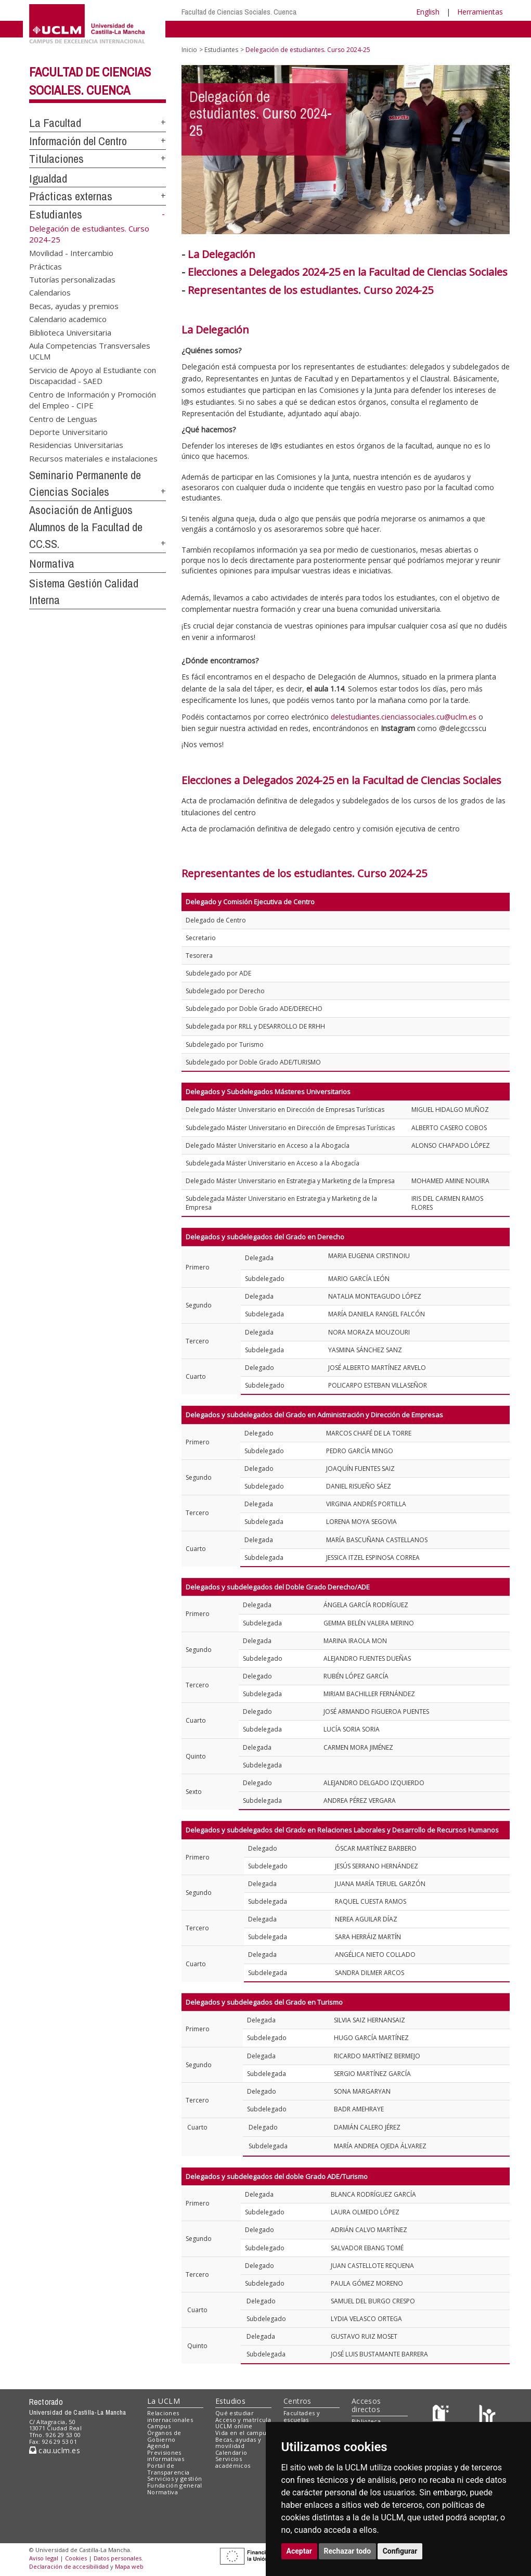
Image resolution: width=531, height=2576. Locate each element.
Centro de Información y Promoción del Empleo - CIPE (92, 399)
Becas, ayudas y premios (74, 305)
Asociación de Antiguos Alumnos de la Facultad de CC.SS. (86, 527)
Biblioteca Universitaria (70, 332)
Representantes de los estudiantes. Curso (291, 290)
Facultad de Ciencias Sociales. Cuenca (239, 11)
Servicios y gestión (174, 2478)
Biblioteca (366, 2421)
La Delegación (221, 254)
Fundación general (174, 2485)
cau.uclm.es (54, 2450)
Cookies (76, 2558)
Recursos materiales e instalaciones (93, 458)
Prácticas (45, 266)
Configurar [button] (400, 2551)
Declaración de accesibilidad (69, 2566)
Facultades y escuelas (301, 2416)
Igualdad (48, 178)
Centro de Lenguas (63, 418)
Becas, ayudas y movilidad (238, 2443)
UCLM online (234, 2426)
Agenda (158, 2446)
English (427, 12)
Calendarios (50, 292)
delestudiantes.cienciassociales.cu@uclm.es (403, 717)
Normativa (51, 563)
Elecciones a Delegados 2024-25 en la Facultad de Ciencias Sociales (348, 272)
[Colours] (487, 2415)
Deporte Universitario (68, 431)
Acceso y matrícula (243, 2420)
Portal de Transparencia (168, 2469)
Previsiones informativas (165, 2456)
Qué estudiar (234, 2413)
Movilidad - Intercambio (71, 253)
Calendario (231, 2452)
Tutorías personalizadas (72, 279)
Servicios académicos (232, 2462)
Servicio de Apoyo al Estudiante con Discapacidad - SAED (92, 375)
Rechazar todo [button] (347, 2551)
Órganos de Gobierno (164, 2436)
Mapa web (129, 2566)
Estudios (230, 2401)
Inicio (189, 49)
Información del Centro (78, 141)
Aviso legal (43, 2558)
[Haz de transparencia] (442, 2415)
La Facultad (55, 123)
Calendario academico (68, 319)
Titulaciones (56, 158)
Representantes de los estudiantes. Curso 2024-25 (304, 873)
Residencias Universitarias (76, 445)
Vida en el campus (242, 2433)
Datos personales (117, 2558)
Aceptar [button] (300, 2551)
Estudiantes (55, 214)
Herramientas (480, 12)
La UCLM (163, 2401)
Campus (159, 2426)
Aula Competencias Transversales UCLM (89, 351)
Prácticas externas (70, 196)
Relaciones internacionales (170, 2416)
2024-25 (414, 290)
